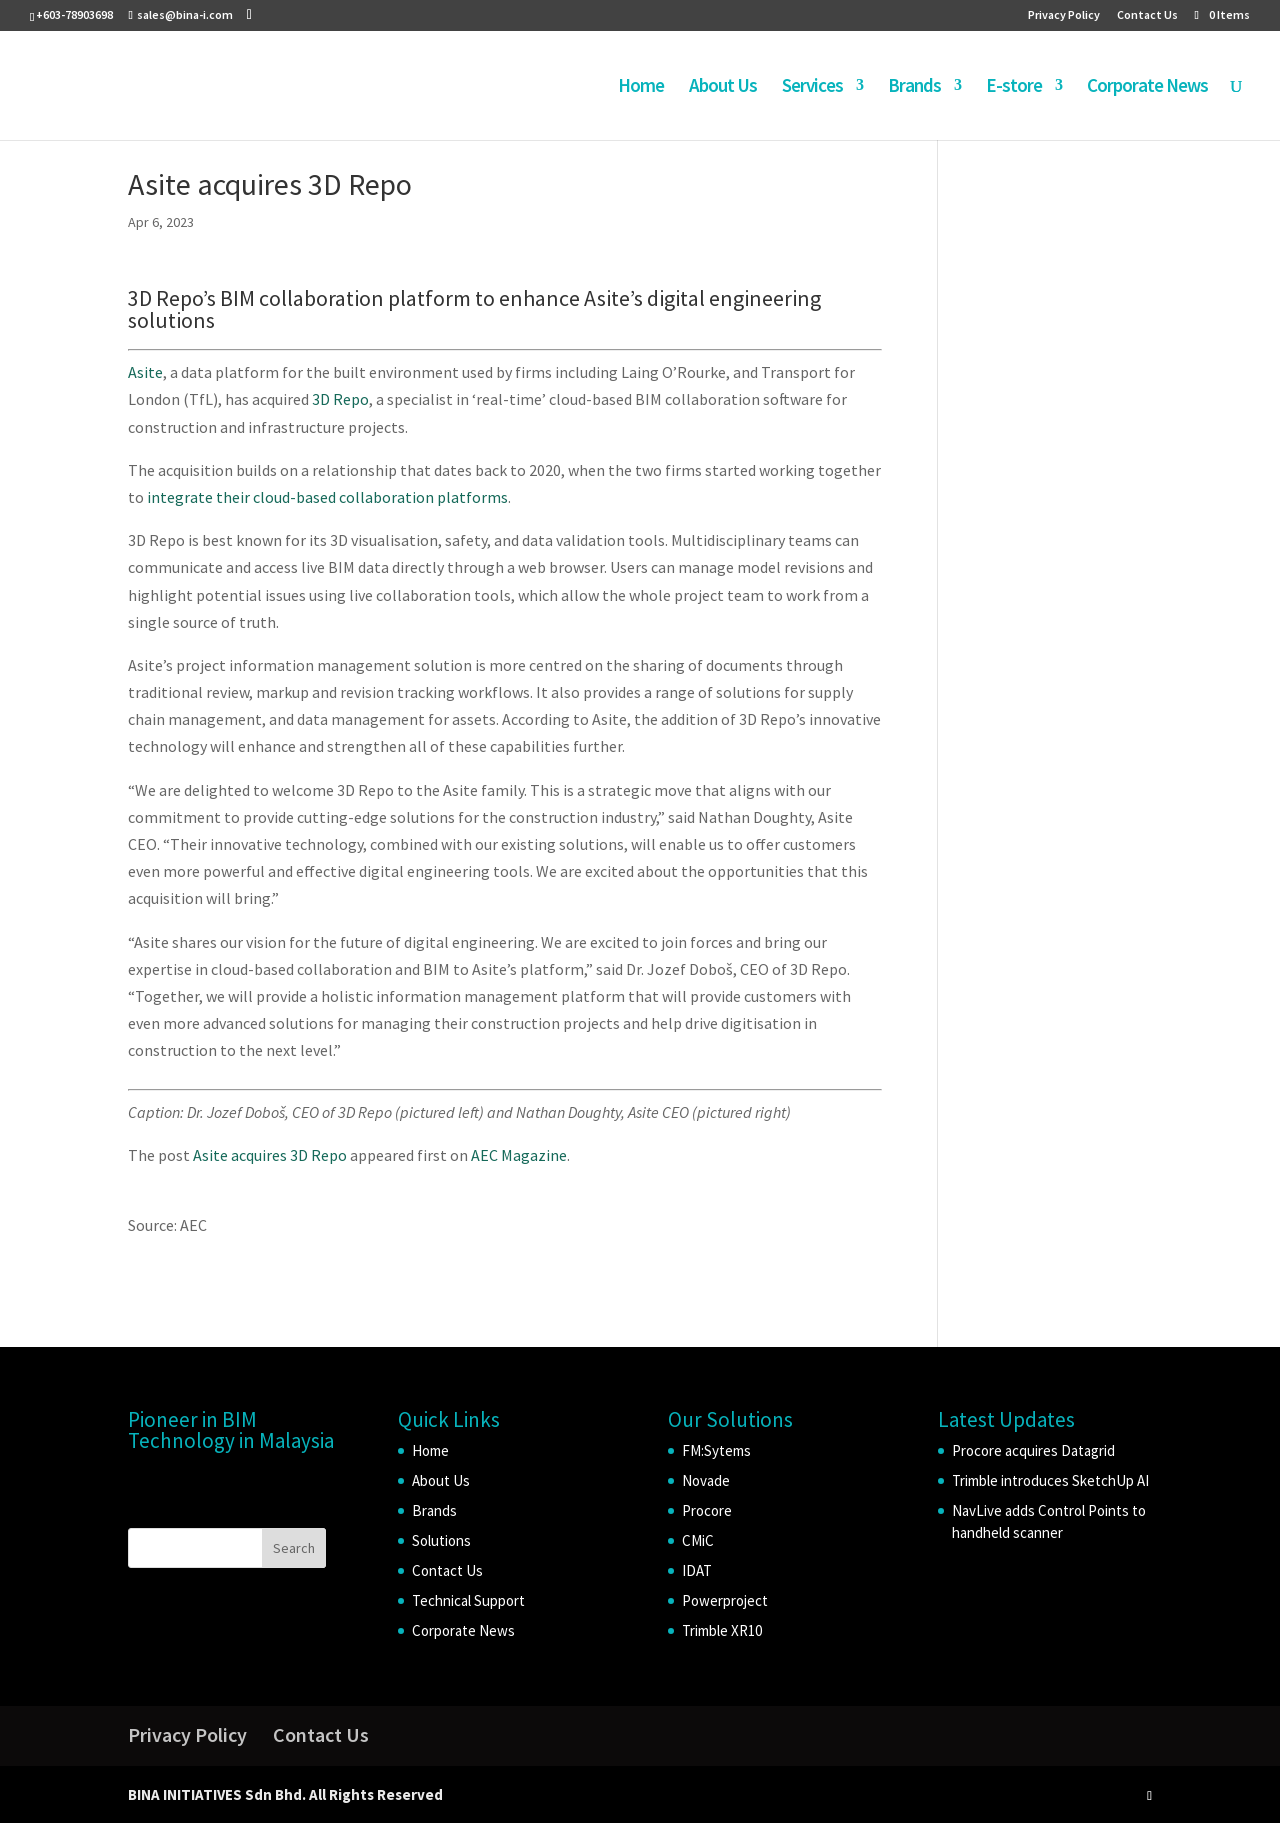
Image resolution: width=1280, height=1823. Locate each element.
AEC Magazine (519, 1155)
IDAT (697, 1570)
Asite (145, 372)
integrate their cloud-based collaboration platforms (327, 497)
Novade (706, 1480)
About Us (723, 87)
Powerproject (725, 1600)
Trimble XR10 (722, 1630)
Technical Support (468, 1600)
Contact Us (1147, 15)
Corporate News (1147, 87)
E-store (1014, 87)
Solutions (441, 1540)
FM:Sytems (716, 1450)
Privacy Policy (1064, 15)
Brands (914, 87)
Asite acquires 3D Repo (270, 1155)
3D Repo (340, 399)
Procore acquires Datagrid (1033, 1450)
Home (641, 87)
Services (812, 87)
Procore (707, 1510)
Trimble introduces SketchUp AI (1050, 1480)
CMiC (698, 1540)
